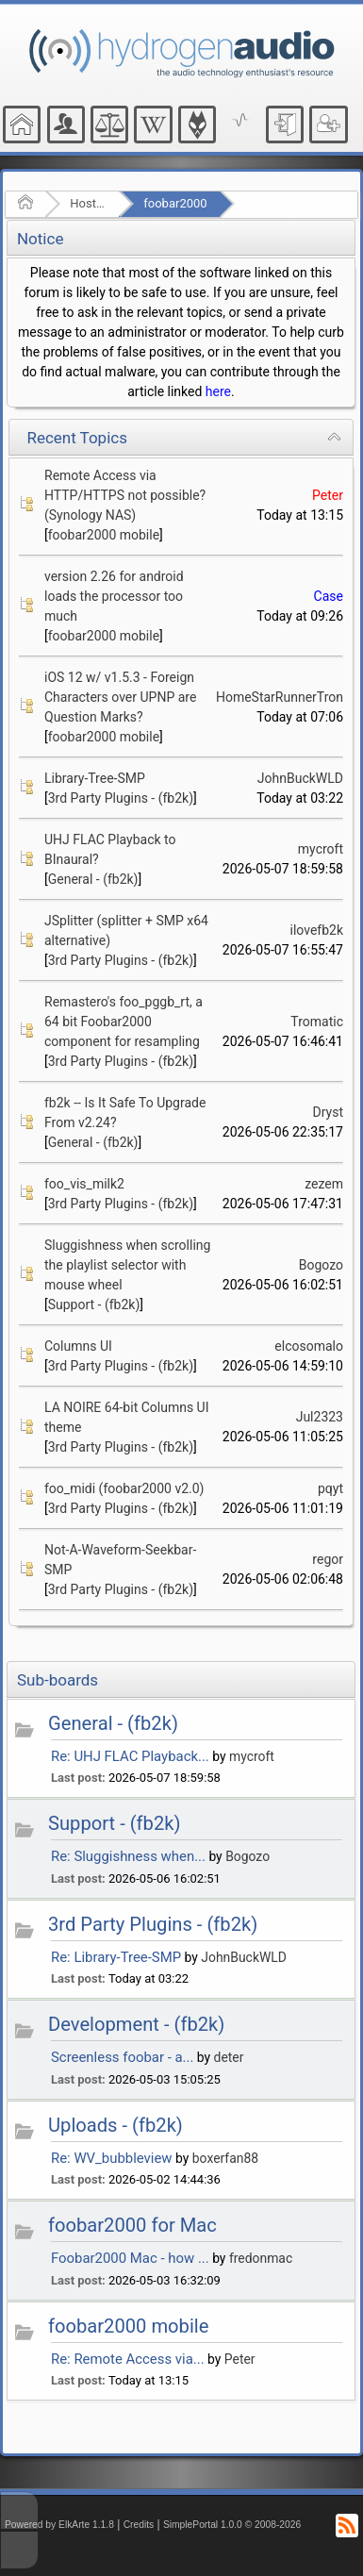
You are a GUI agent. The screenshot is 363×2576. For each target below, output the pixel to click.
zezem (324, 1183)
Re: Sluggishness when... (128, 1856)
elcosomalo (308, 1346)
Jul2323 (319, 1416)
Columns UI (78, 1346)
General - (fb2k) (93, 879)
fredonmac (260, 2258)
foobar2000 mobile (103, 534)
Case (328, 596)
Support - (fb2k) (94, 1304)
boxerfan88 (225, 2158)
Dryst (328, 1112)
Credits (139, 2524)
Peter (327, 495)
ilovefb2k (317, 930)
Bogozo (321, 1264)
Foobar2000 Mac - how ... (130, 2258)
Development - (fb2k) (136, 2024)
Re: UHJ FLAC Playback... (130, 1756)
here (218, 391)
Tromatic (316, 1021)
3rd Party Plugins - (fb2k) (120, 798)
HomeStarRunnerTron (279, 697)
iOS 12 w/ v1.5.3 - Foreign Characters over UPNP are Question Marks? (120, 697)
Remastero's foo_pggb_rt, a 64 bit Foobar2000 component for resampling (123, 1021)
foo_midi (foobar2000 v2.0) (124, 1488)
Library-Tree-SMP (94, 778)
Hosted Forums (88, 203)
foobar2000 (174, 203)
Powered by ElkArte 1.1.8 (59, 2524)
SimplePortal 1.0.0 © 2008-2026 (232, 2524)
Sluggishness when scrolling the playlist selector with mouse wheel (127, 1265)
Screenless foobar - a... (122, 2057)
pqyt (330, 1488)
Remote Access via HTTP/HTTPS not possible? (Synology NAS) (125, 495)
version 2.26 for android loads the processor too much (114, 596)
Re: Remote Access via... (128, 2359)
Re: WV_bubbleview (112, 2158)
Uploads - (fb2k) (115, 2125)
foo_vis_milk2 (84, 1183)
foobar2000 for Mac (132, 2225)
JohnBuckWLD (300, 778)
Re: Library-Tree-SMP (116, 1957)
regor (327, 1559)
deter (229, 2057)
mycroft (320, 848)
